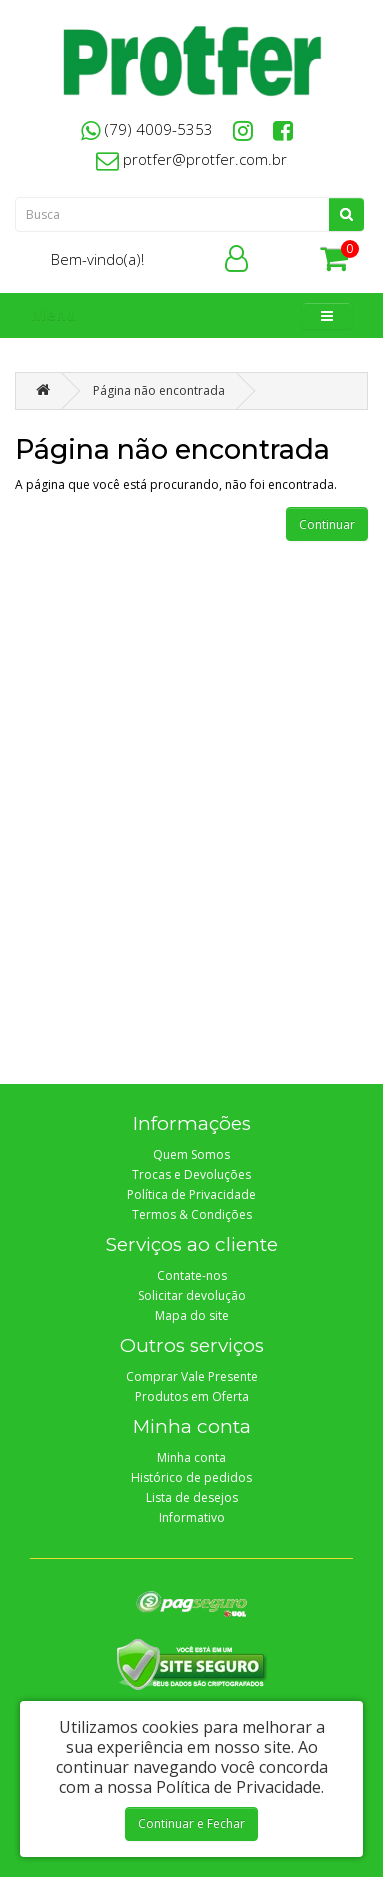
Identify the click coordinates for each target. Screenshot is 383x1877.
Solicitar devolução (192, 1295)
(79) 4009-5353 (147, 129)
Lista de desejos (192, 1497)
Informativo (192, 1517)
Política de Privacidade (191, 1194)
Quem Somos (191, 1154)
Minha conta (191, 1457)
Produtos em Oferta (192, 1396)
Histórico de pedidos (191, 1477)
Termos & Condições (192, 1214)
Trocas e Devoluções (191, 1174)
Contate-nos (192, 1275)
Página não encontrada (159, 390)
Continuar (327, 524)
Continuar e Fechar (191, 1823)
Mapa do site (192, 1315)
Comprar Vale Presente (192, 1376)
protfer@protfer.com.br (191, 159)
